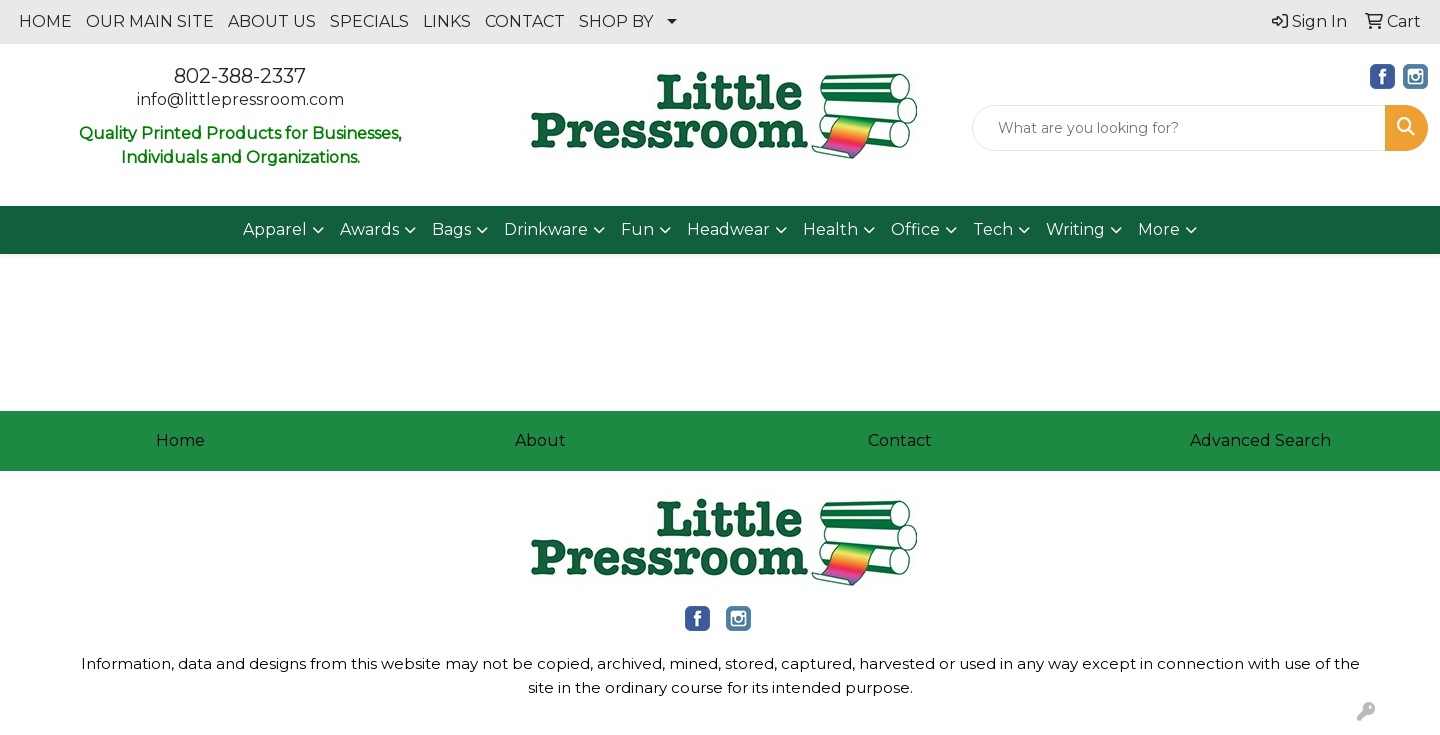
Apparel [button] (275, 229)
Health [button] (830, 229)
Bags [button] (451, 229)
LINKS (447, 21)
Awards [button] (369, 229)
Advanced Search (1260, 440)
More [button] (1159, 229)
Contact (900, 440)
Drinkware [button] (546, 229)
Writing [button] (1075, 229)
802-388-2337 (240, 76)
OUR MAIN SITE (150, 21)
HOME (45, 21)
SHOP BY (616, 21)
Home (180, 440)
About (540, 440)
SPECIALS (369, 21)
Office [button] (915, 229)
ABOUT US (272, 21)
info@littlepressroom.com (240, 99)
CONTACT (525, 21)
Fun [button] (637, 229)
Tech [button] (993, 229)
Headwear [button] (728, 229)
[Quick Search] (1179, 128)
